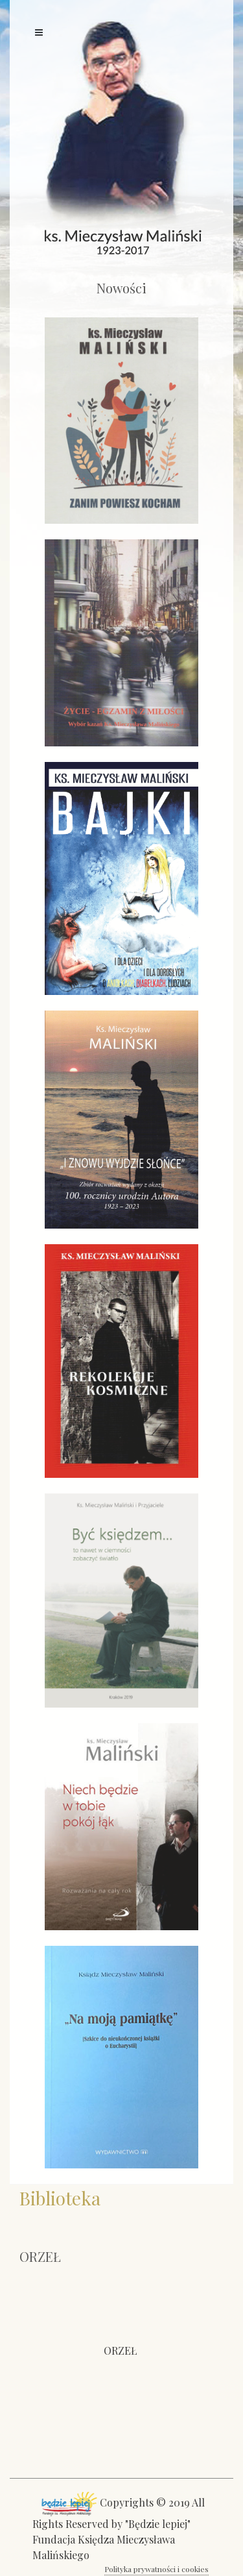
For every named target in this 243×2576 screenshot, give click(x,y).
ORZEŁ (121, 2350)
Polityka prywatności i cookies (156, 2569)
